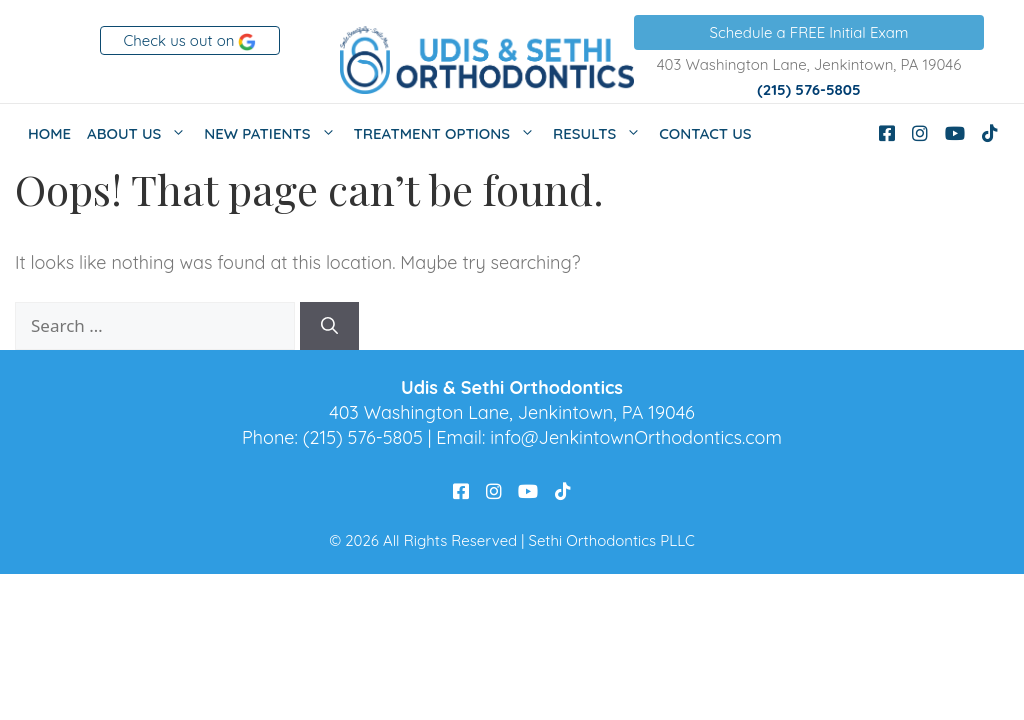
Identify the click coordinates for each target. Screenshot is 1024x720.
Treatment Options (449, 134)
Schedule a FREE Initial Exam (809, 32)
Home (49, 133)
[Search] (329, 326)
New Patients (274, 134)
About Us (141, 134)
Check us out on (190, 41)
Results (602, 134)
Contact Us (705, 133)
